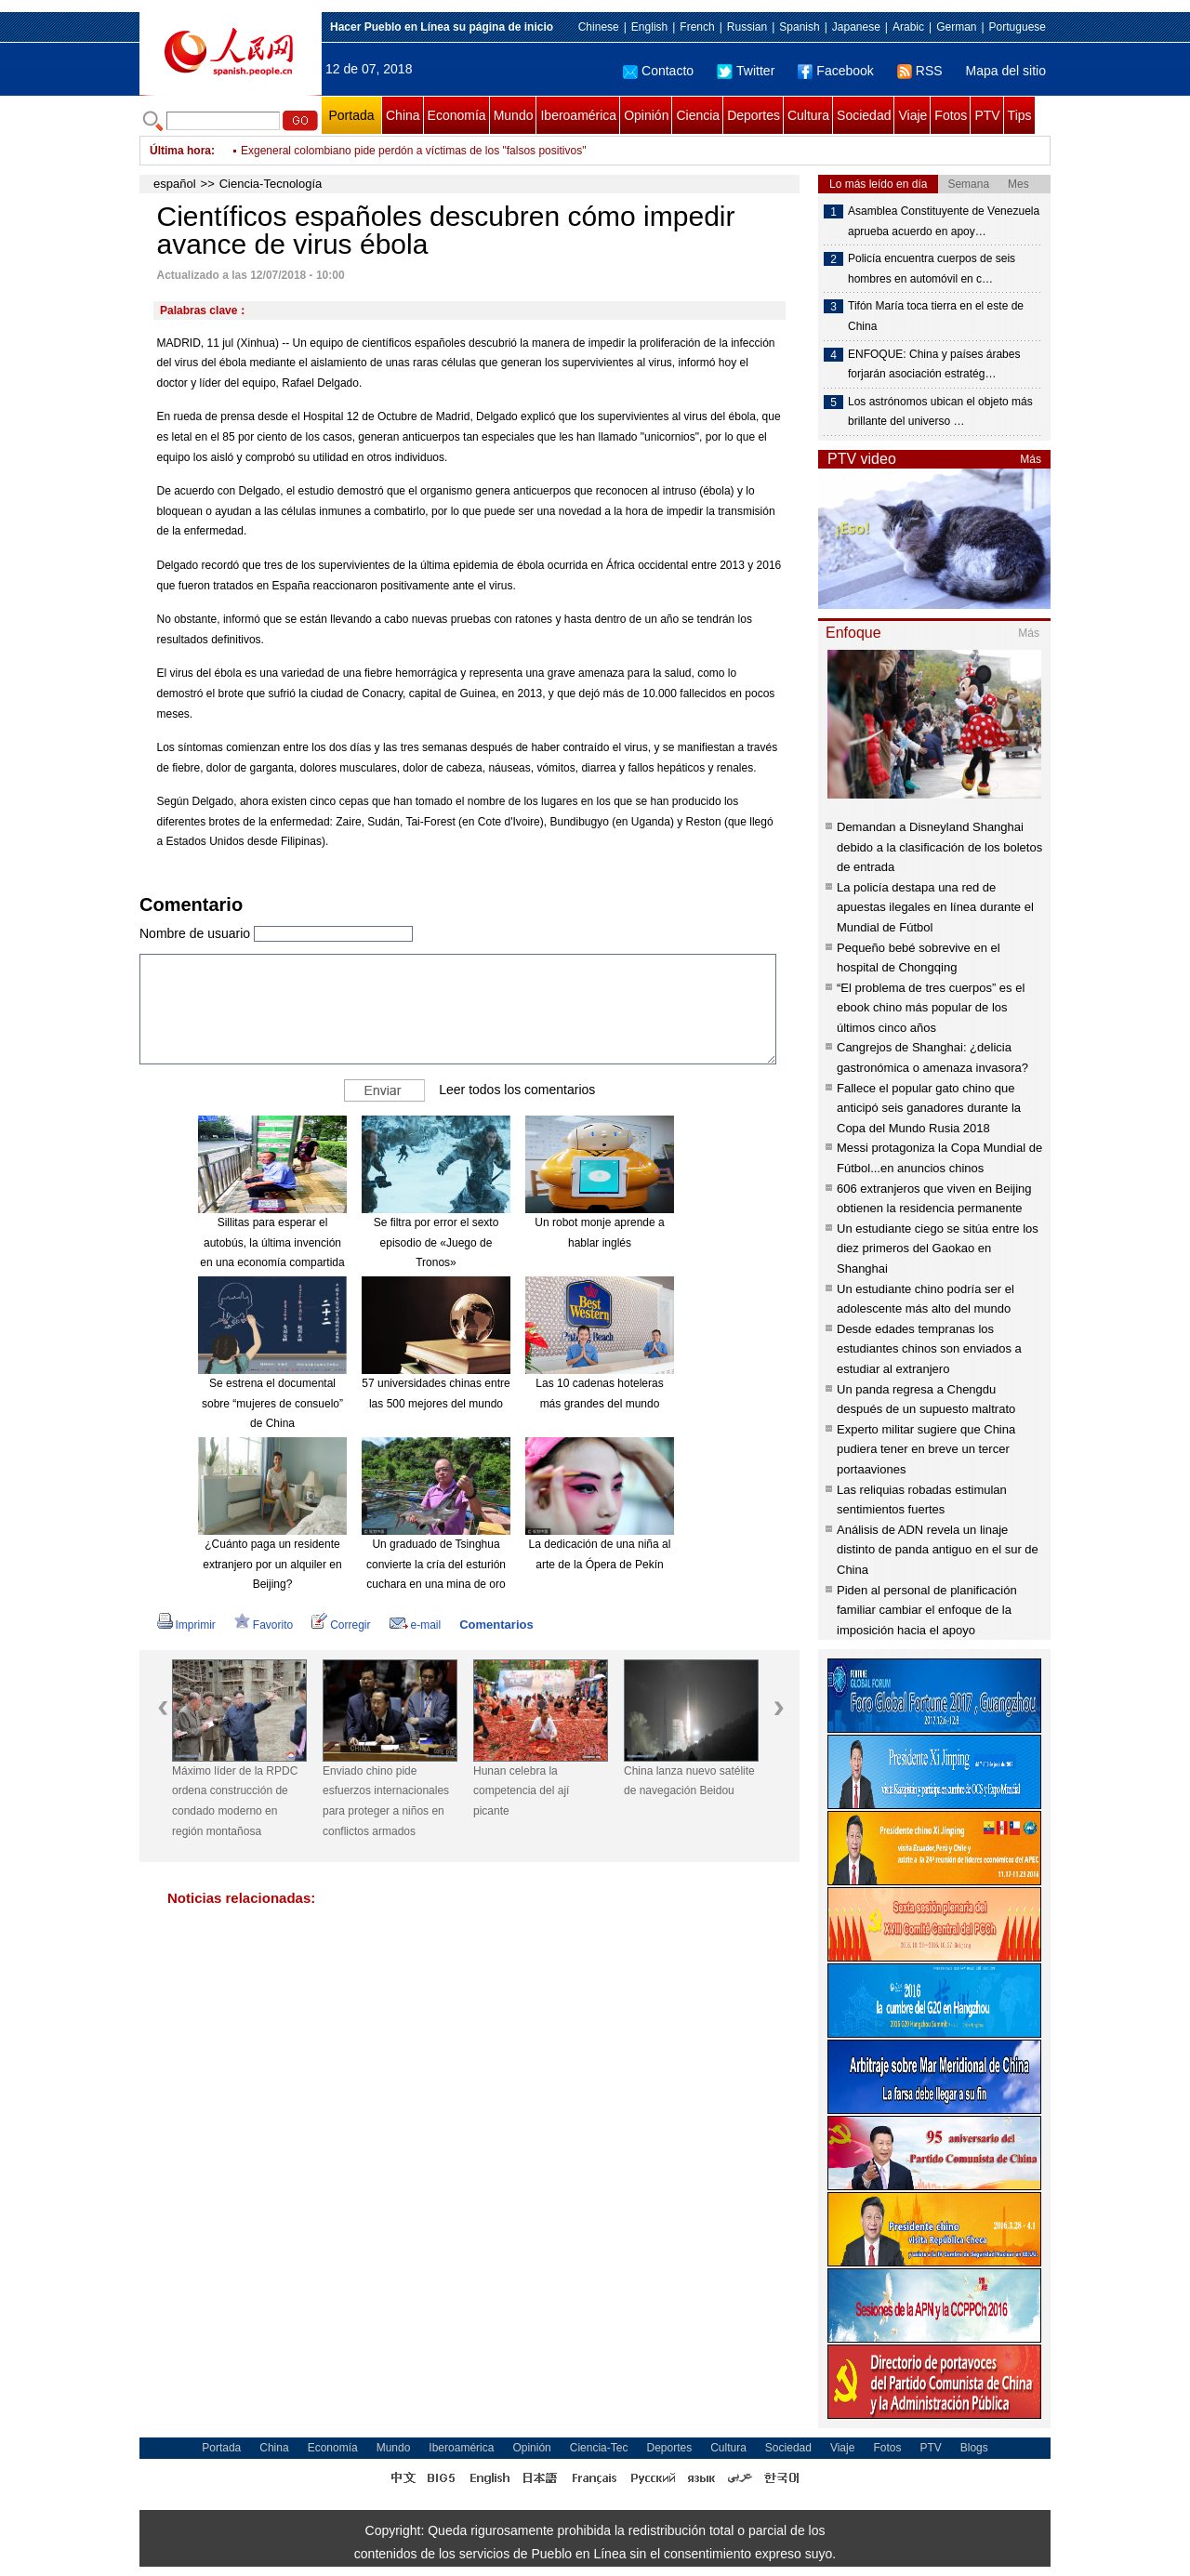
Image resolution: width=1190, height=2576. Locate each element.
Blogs (974, 2447)
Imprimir (186, 1624)
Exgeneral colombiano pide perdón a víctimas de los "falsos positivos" (413, 150)
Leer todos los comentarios (517, 1089)
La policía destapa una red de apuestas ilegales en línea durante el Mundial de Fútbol (935, 907)
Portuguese (1017, 26)
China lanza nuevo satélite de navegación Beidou (689, 1781)
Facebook (835, 70)
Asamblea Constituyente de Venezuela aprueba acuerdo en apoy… (943, 221)
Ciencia (698, 115)
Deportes (753, 115)
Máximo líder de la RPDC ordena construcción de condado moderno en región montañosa (235, 1801)
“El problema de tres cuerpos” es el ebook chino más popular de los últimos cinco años (931, 1008)
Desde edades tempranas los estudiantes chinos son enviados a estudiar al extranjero (929, 1349)
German (956, 26)
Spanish (799, 26)
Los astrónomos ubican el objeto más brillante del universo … (940, 412)
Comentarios (496, 1624)
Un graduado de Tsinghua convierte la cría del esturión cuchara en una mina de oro (436, 1564)
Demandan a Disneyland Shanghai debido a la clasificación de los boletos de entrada (939, 847)
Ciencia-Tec (599, 2447)
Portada (351, 115)
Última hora (180, 150)
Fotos (950, 115)
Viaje (912, 115)
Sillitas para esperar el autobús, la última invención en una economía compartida (272, 1242)
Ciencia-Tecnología (271, 184)
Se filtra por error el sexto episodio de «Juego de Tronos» (436, 1242)
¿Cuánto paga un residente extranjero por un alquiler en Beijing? (272, 1564)
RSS (920, 70)
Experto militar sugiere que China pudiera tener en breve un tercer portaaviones (926, 1449)
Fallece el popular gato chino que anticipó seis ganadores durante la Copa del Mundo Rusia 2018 (929, 1108)
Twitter (745, 70)
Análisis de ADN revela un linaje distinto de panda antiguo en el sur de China (937, 1550)
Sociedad (864, 115)
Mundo (514, 115)
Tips (1020, 115)
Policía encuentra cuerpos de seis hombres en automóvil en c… (931, 268)
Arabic (908, 26)
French (697, 26)
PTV (986, 115)
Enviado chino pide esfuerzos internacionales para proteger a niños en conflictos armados (386, 1801)
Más (1030, 459)
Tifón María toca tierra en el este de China (936, 316)
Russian (747, 26)
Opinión (646, 115)
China (403, 115)
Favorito (263, 1624)
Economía (457, 115)
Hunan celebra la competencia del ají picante (521, 1790)
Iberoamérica (578, 115)
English (649, 26)
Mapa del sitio (1006, 70)
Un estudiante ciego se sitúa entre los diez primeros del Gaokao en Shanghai (937, 1248)
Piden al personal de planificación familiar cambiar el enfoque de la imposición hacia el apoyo (927, 1610)
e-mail (416, 1624)
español (174, 184)
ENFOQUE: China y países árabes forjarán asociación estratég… (934, 364)
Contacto (658, 70)
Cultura (808, 115)
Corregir (340, 1624)
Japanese (856, 26)
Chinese (598, 26)
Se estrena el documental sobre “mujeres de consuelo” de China (272, 1403)
